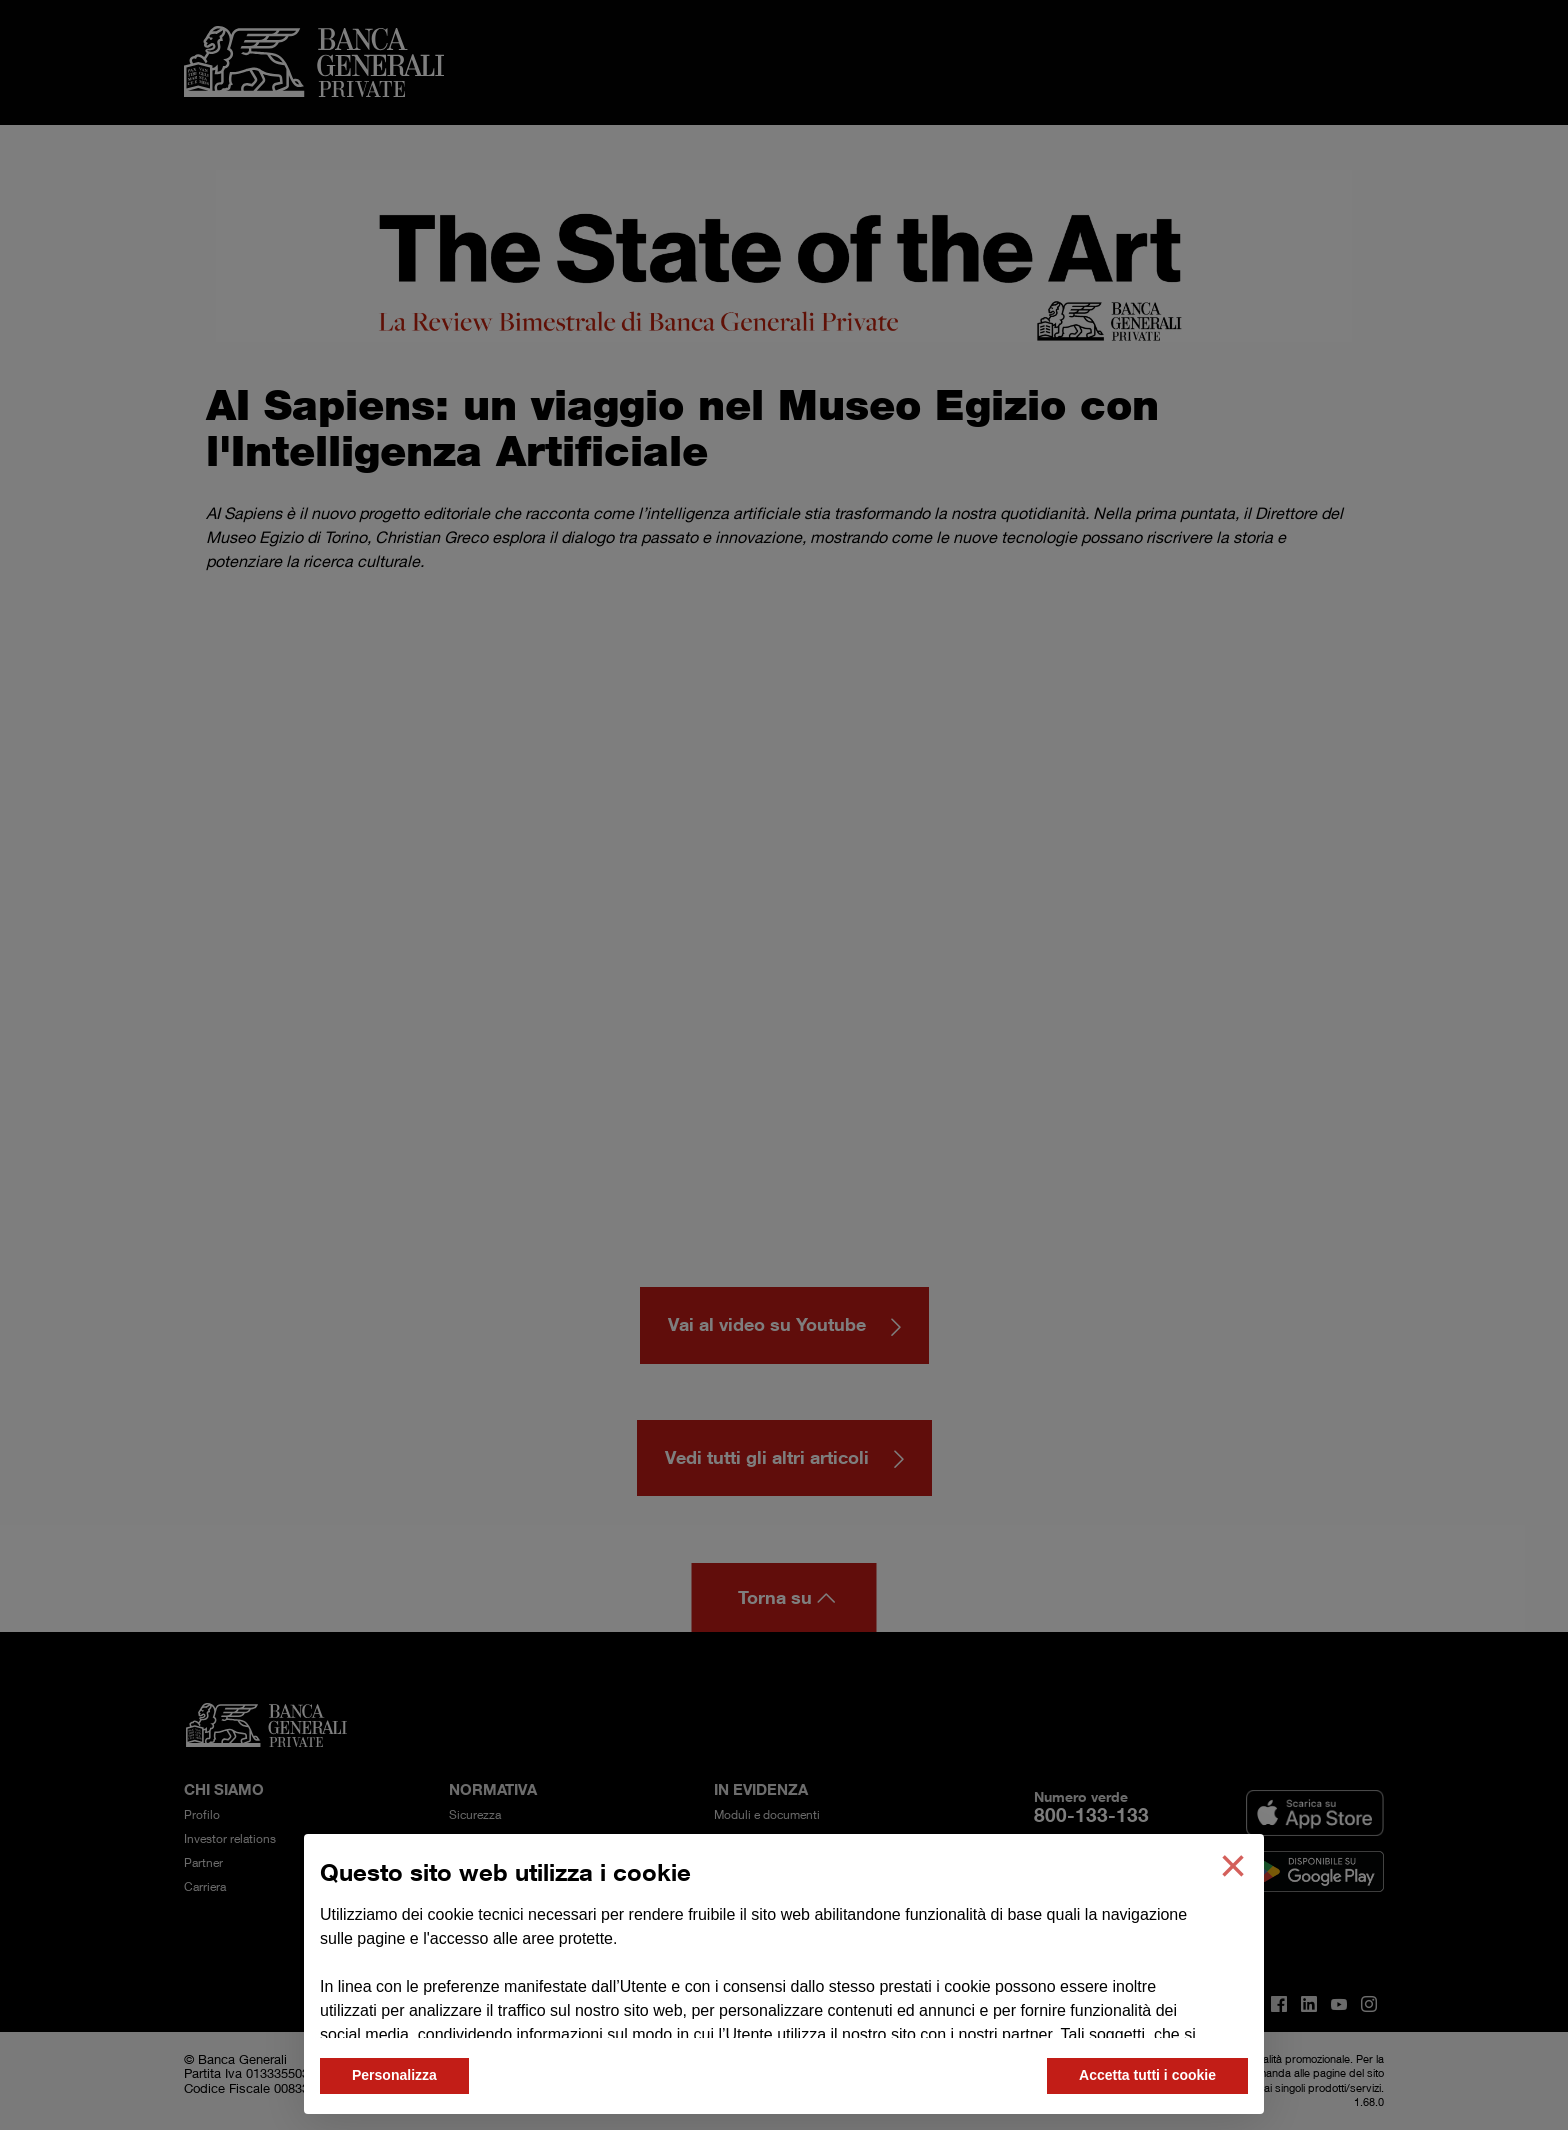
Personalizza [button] (394, 2075)
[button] (1233, 1866)
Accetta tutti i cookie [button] (1147, 2075)
